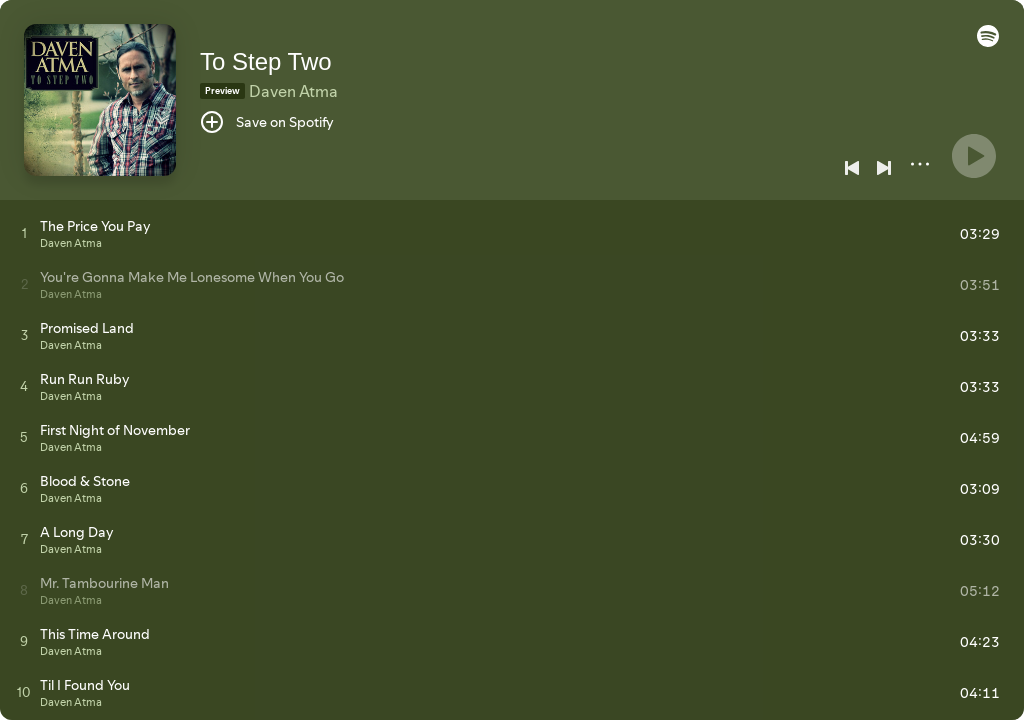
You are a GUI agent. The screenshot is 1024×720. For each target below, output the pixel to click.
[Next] (884, 168)
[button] (988, 42)
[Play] (974, 156)
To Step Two (266, 61)
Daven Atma (293, 91)
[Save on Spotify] (267, 122)
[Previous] (852, 168)
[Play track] (24, 233)
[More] (920, 164)
